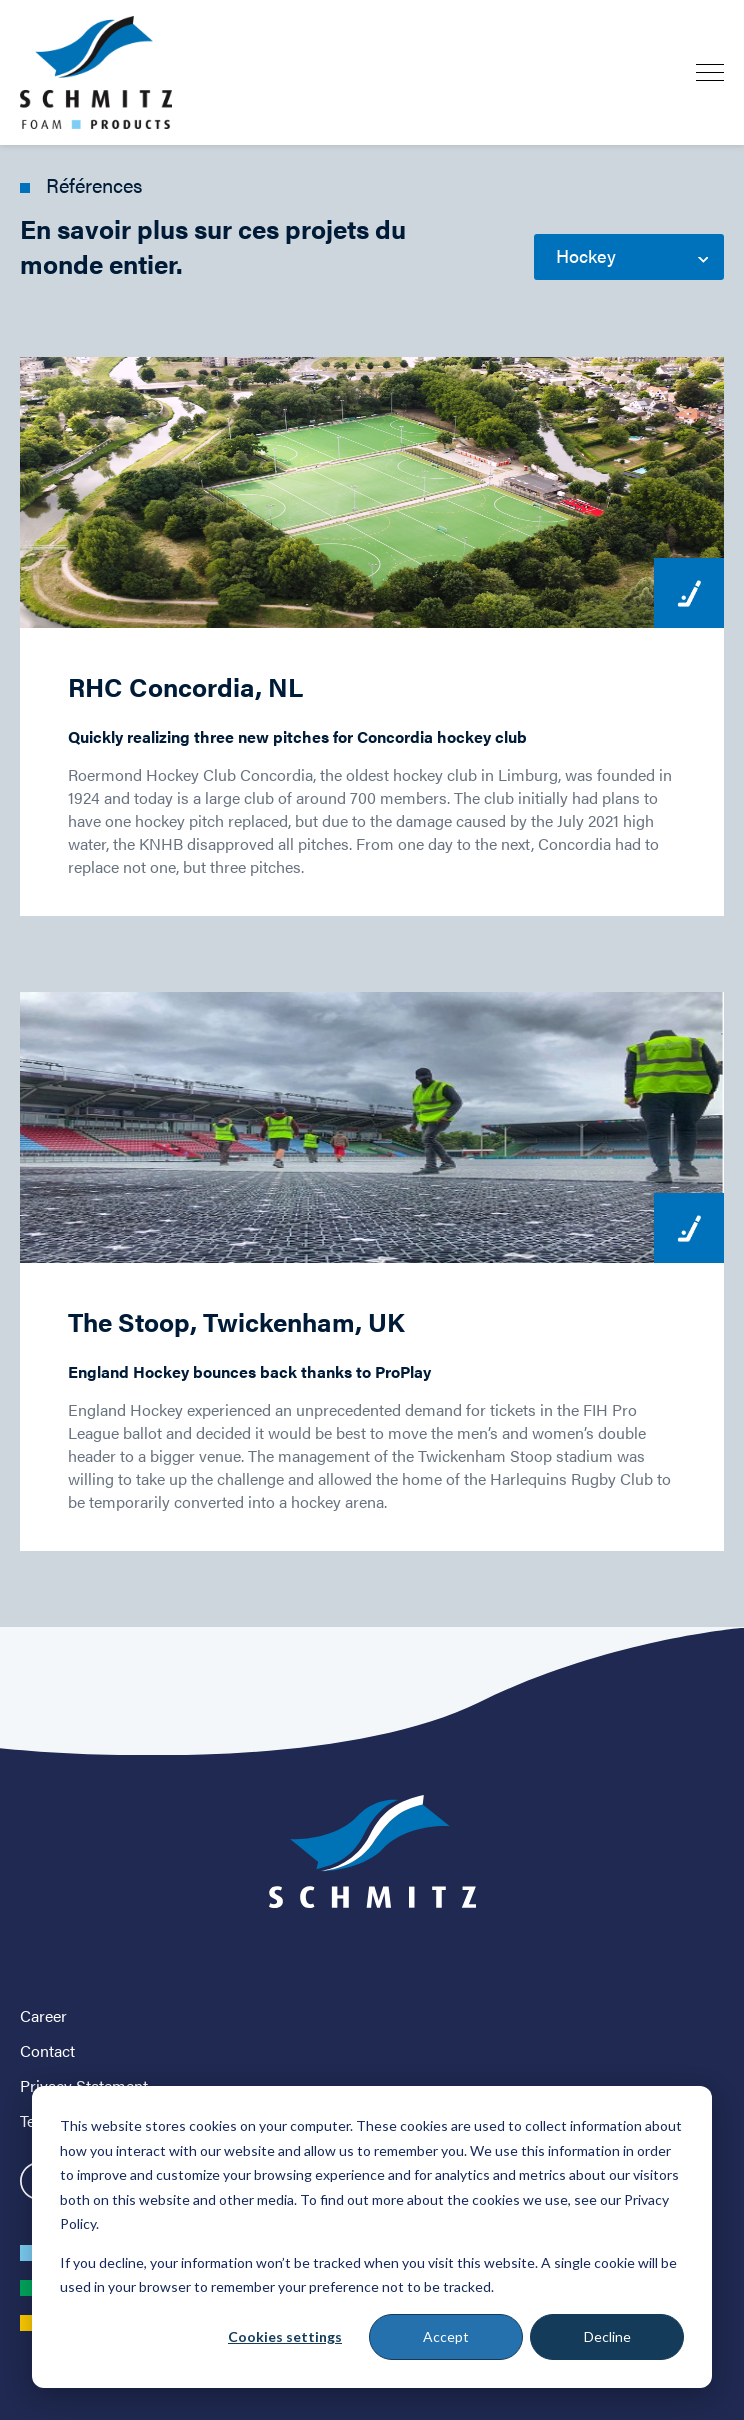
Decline (607, 2336)
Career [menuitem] (43, 2015)
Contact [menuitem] (47, 2050)
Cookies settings (285, 2336)
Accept (446, 2336)
